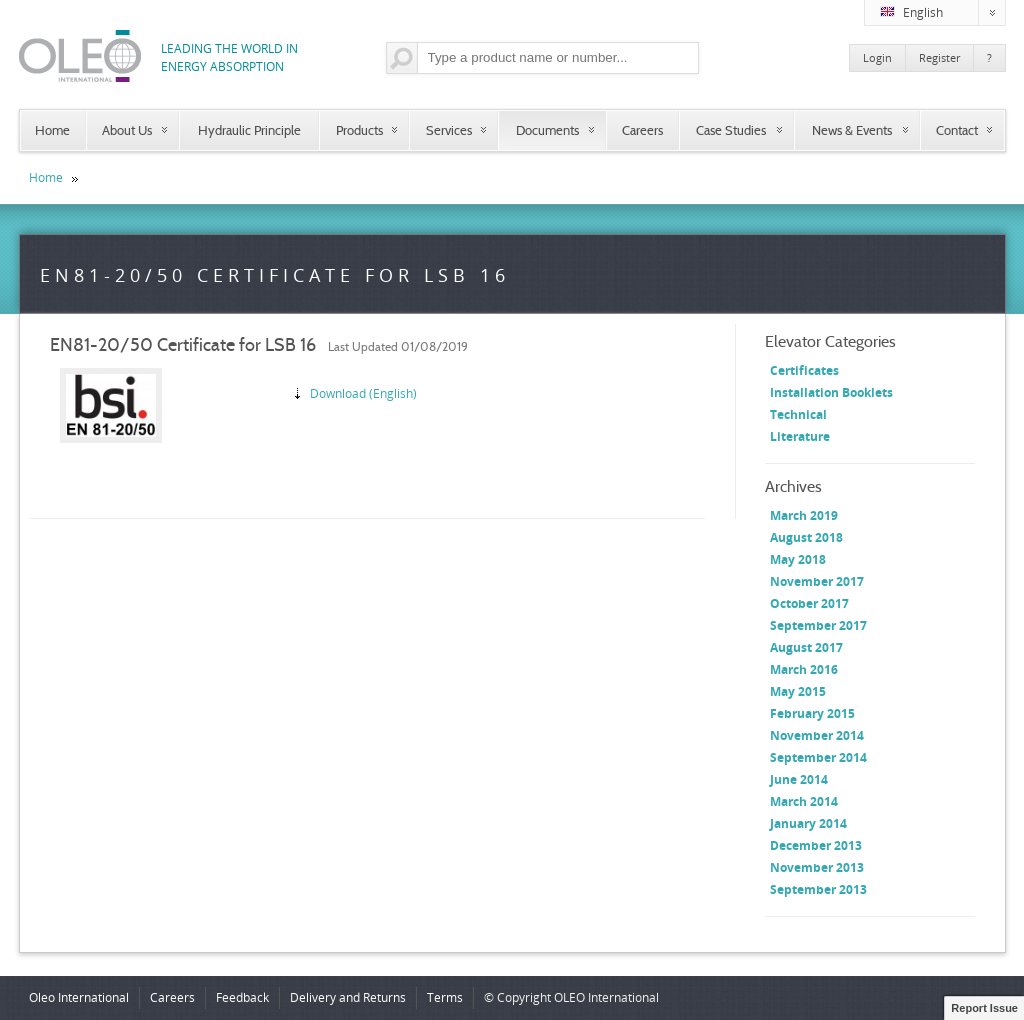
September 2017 (818, 625)
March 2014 (804, 801)
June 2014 (799, 779)
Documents (547, 130)
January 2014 (808, 823)
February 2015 (812, 713)
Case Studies (731, 130)
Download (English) (363, 393)
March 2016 (804, 669)
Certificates (804, 370)
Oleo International (79, 997)
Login (877, 57)
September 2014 (818, 757)
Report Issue (984, 1008)
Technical (798, 414)
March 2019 (804, 515)
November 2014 (817, 735)
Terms (445, 997)
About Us (127, 130)
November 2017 (817, 581)
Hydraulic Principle (249, 130)
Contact (957, 130)
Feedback (242, 997)
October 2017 (809, 603)
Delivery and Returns (348, 997)
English (943, 13)
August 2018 (806, 537)
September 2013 (818, 889)
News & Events (852, 130)
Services (449, 130)
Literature (800, 436)
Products (359, 130)
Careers (642, 130)
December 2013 (816, 845)
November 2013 (817, 867)
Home (52, 130)
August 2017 (806, 647)
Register (939, 57)
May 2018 (798, 559)
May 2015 (798, 691)
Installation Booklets (831, 392)
